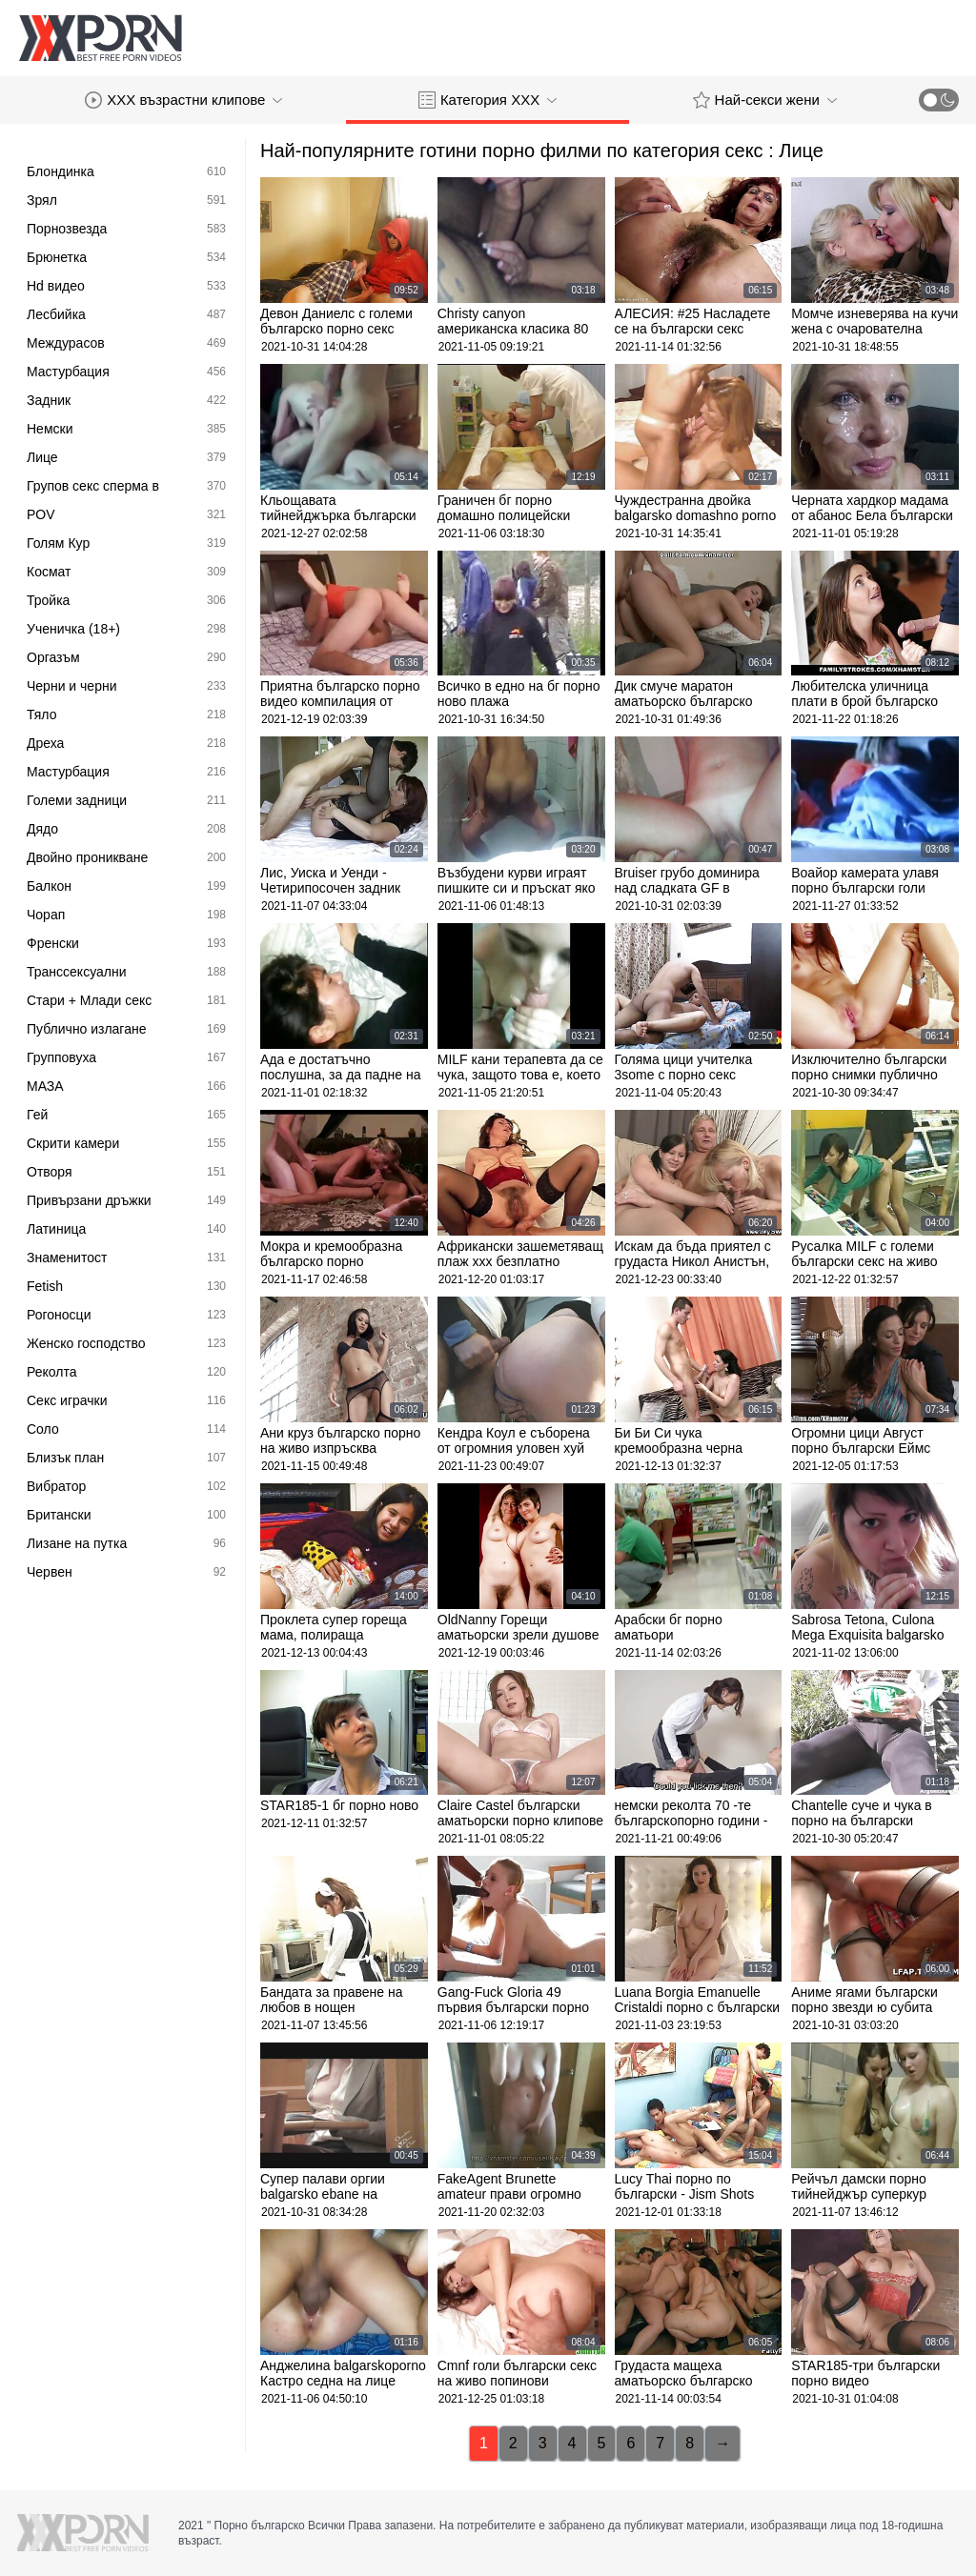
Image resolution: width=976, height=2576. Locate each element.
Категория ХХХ (487, 100)
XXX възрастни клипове (183, 100)
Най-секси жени (765, 100)
